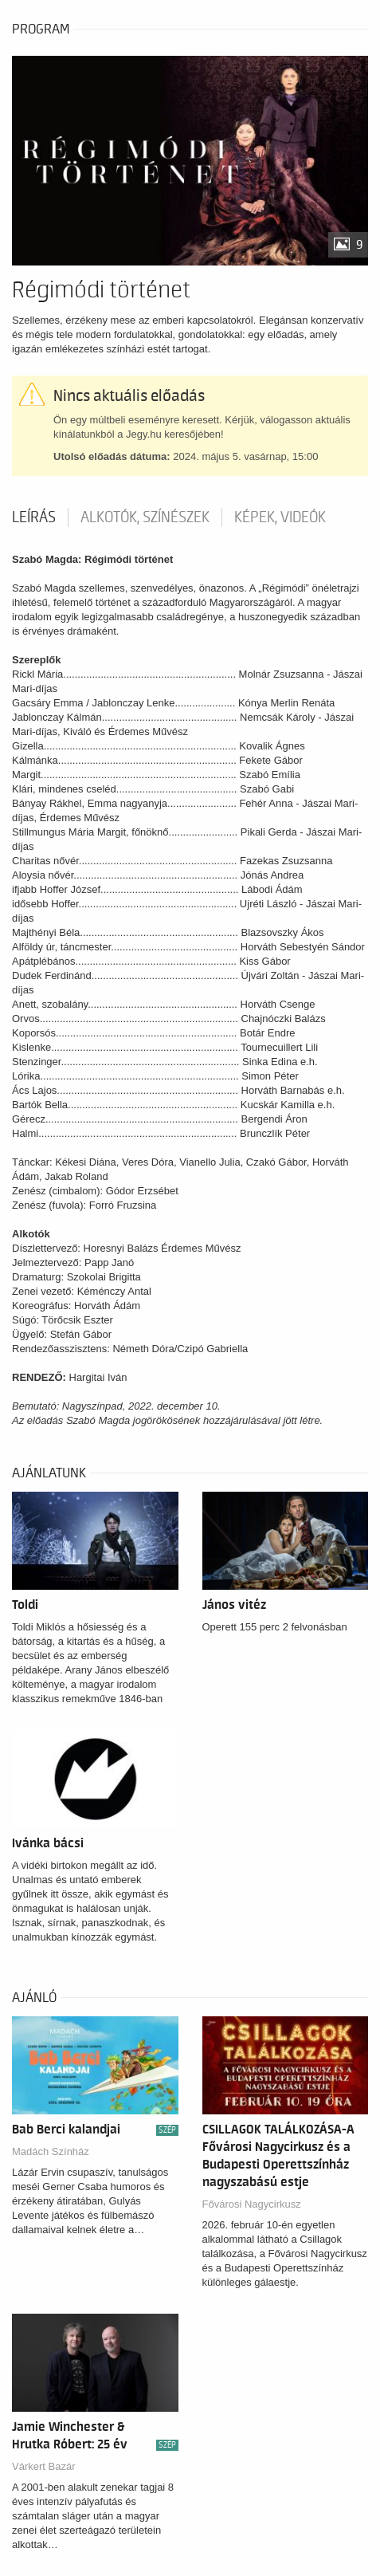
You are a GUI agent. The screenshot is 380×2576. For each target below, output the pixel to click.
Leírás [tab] (34, 517)
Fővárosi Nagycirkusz (251, 2204)
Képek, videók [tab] (280, 517)
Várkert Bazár (43, 2466)
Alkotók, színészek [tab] (145, 517)
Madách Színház (50, 2151)
